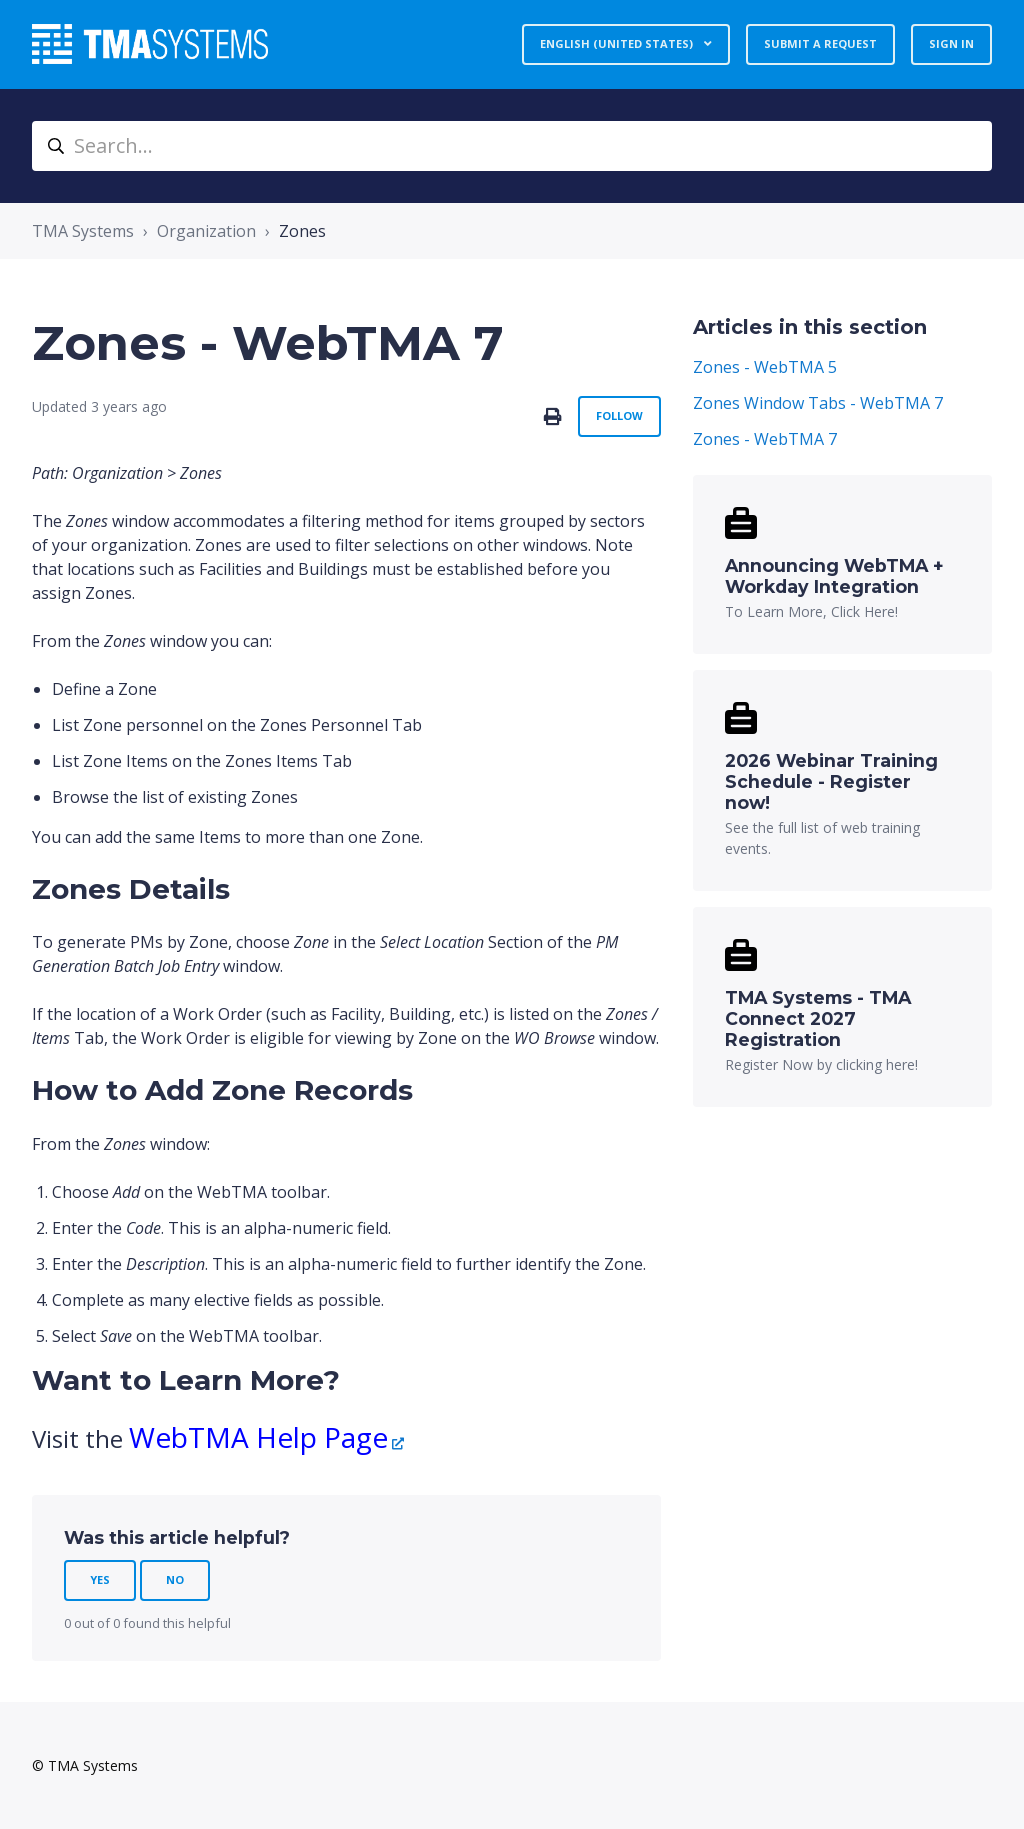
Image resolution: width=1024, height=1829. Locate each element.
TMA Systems (83, 231)
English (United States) (618, 43)
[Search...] (512, 146)
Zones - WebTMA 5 (765, 367)
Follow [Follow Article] (619, 415)
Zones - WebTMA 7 (765, 439)
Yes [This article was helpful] (100, 1579)
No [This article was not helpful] (175, 1579)
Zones (302, 231)
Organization (206, 231)
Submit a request (820, 43)
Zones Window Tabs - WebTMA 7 (818, 403)
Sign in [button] (951, 43)
